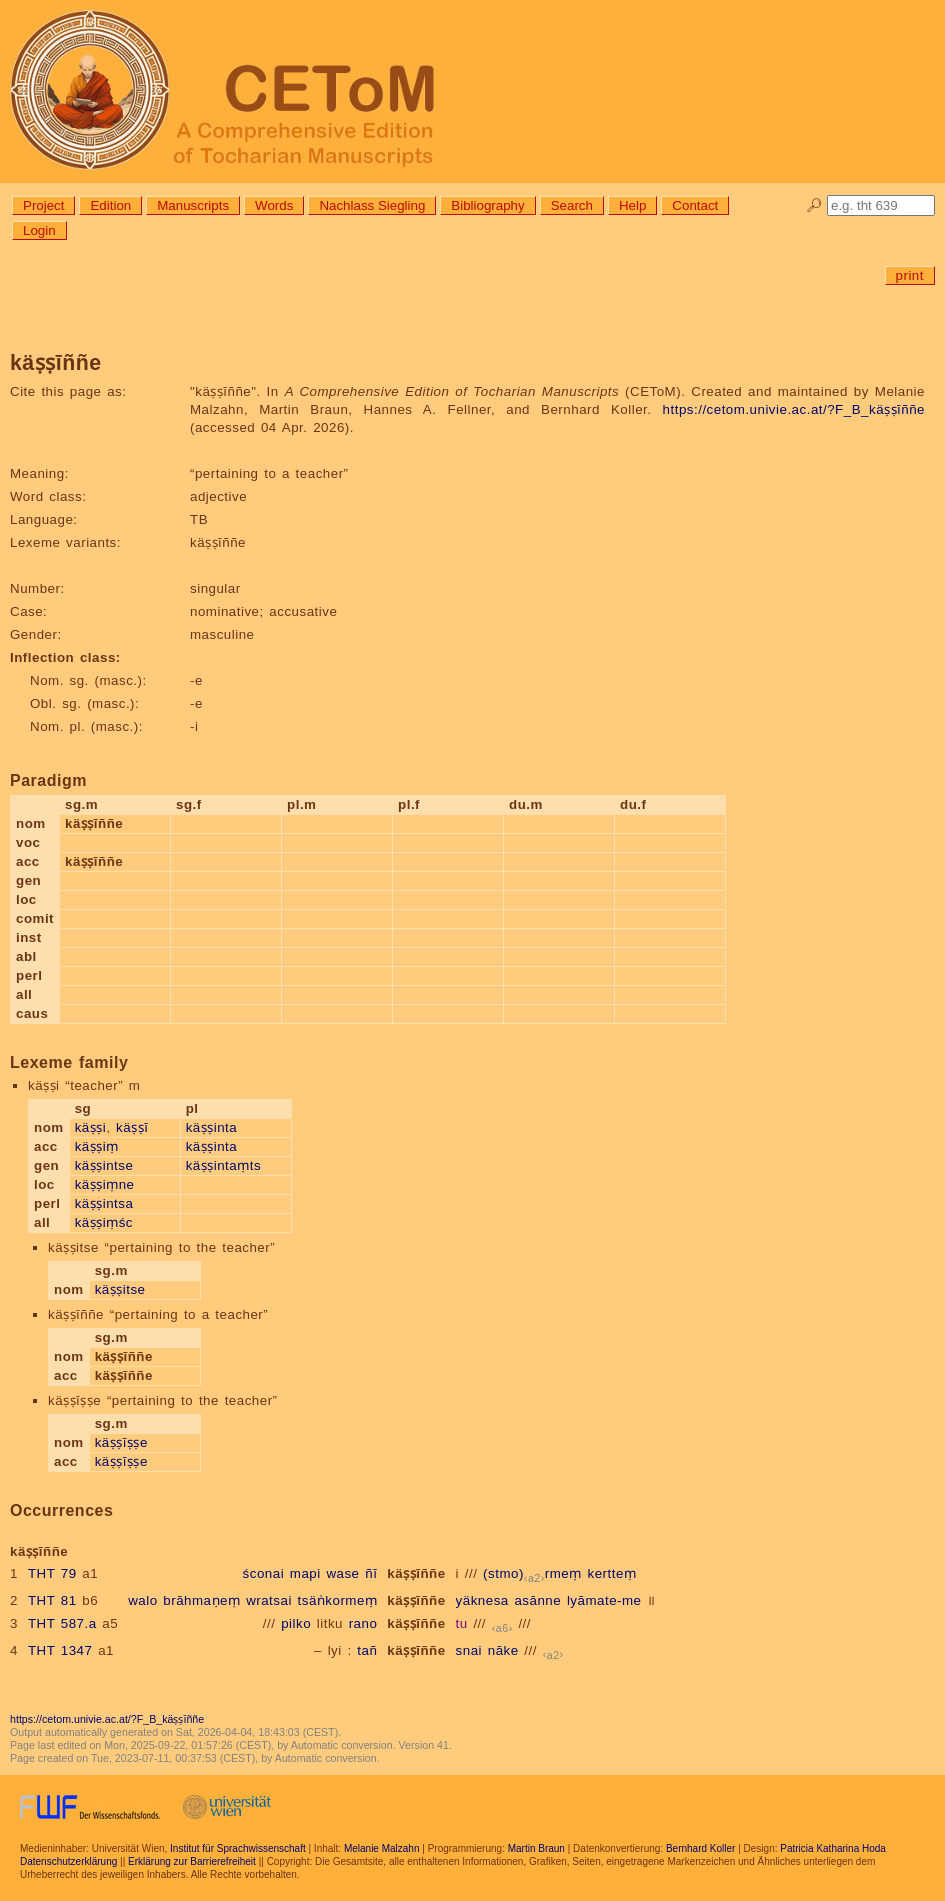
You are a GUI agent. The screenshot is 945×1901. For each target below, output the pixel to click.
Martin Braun (536, 1848)
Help (632, 205)
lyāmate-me (604, 1600)
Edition (110, 205)
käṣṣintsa (104, 1203)
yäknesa (482, 1600)
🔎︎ (814, 205)
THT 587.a (62, 1623)
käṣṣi (91, 1127)
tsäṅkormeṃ (338, 1600)
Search (572, 205)
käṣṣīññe (416, 1573)
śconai (264, 1573)
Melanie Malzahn (382, 1848)
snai (469, 1650)
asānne (537, 1600)
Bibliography (487, 205)
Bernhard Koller (700, 1848)
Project (43, 205)
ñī (371, 1573)
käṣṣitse (120, 1289)
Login (39, 230)
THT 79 (52, 1573)
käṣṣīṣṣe (121, 1442)
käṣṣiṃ (97, 1146)
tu (462, 1623)
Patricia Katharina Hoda (833, 1848)
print (910, 275)
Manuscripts (193, 205)
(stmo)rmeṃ (532, 1573)
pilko (296, 1623)
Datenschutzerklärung (68, 1861)
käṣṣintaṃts (223, 1165)
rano (363, 1623)
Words (274, 205)
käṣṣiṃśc (104, 1222)
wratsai (269, 1600)
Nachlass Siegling (372, 205)
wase (342, 1573)
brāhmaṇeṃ (201, 1600)
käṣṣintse (104, 1165)
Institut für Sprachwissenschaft (238, 1848)
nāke (503, 1650)
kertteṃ (612, 1573)
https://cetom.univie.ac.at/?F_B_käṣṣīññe (794, 409)
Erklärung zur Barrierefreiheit (192, 1861)
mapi (305, 1573)
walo (142, 1600)
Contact (695, 205)
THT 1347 (60, 1650)
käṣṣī (132, 1127)
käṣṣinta (212, 1127)
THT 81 (52, 1600)
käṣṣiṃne (105, 1184)
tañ (367, 1650)
